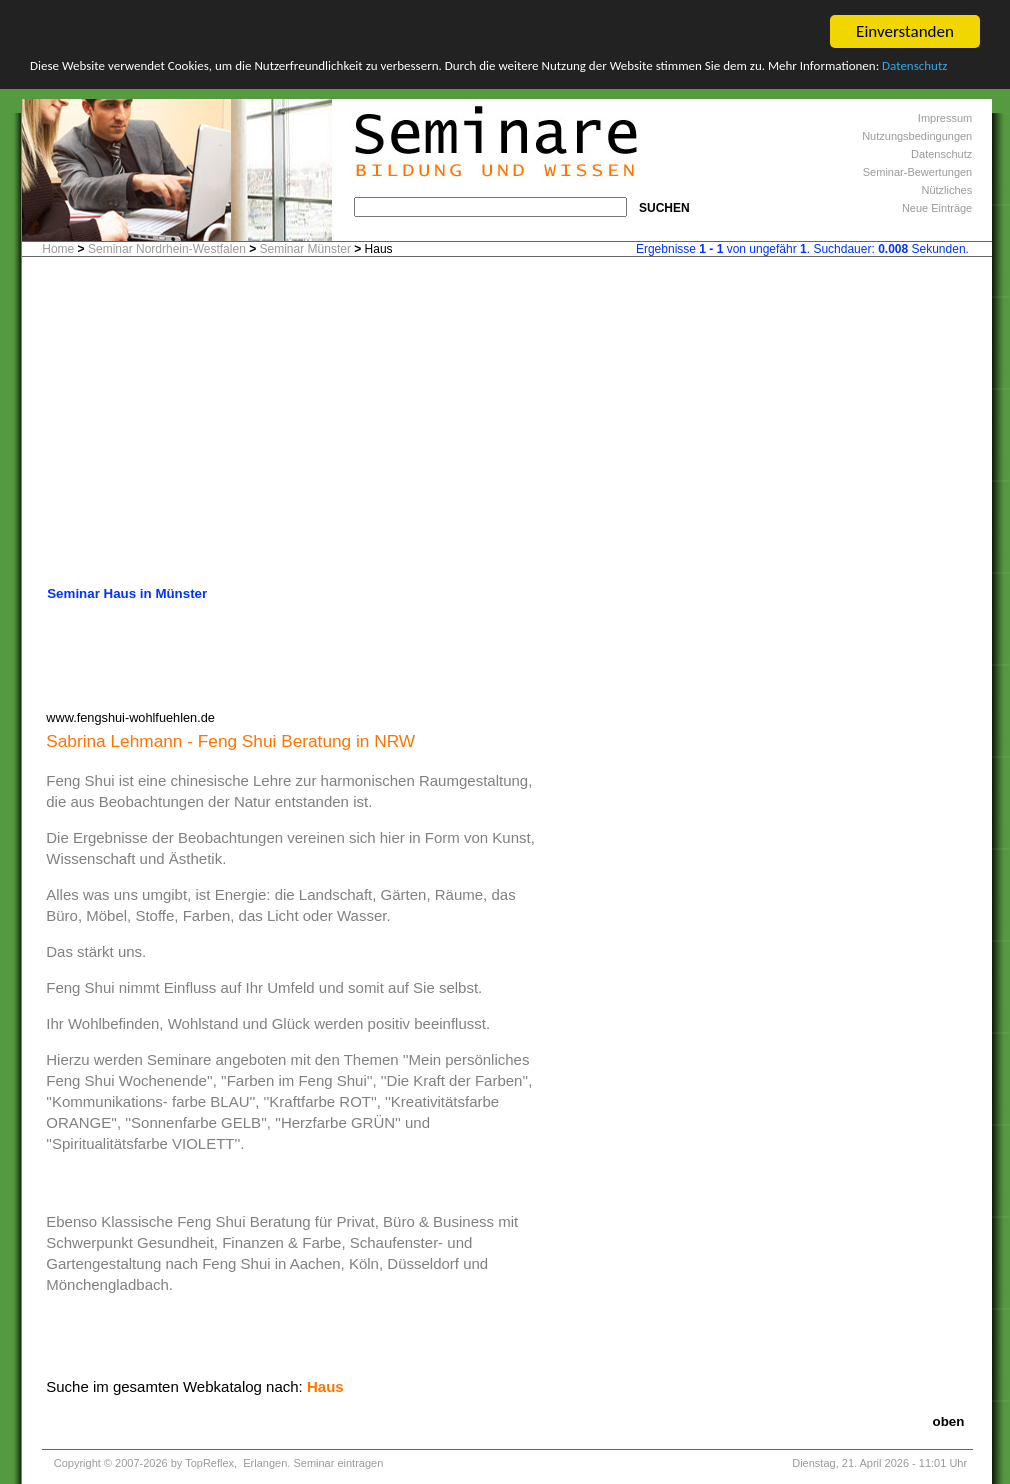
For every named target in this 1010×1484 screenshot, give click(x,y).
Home (58, 249)
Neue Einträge (937, 208)
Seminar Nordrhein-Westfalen (167, 249)
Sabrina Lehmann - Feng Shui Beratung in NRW (230, 740)
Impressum (945, 118)
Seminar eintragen (338, 1463)
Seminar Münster (305, 249)
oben (949, 1421)
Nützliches (946, 190)
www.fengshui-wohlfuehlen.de (130, 716)
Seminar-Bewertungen (917, 172)
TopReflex (209, 1463)
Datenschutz (914, 65)
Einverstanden (905, 31)
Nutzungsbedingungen (917, 136)
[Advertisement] (507, 427)
